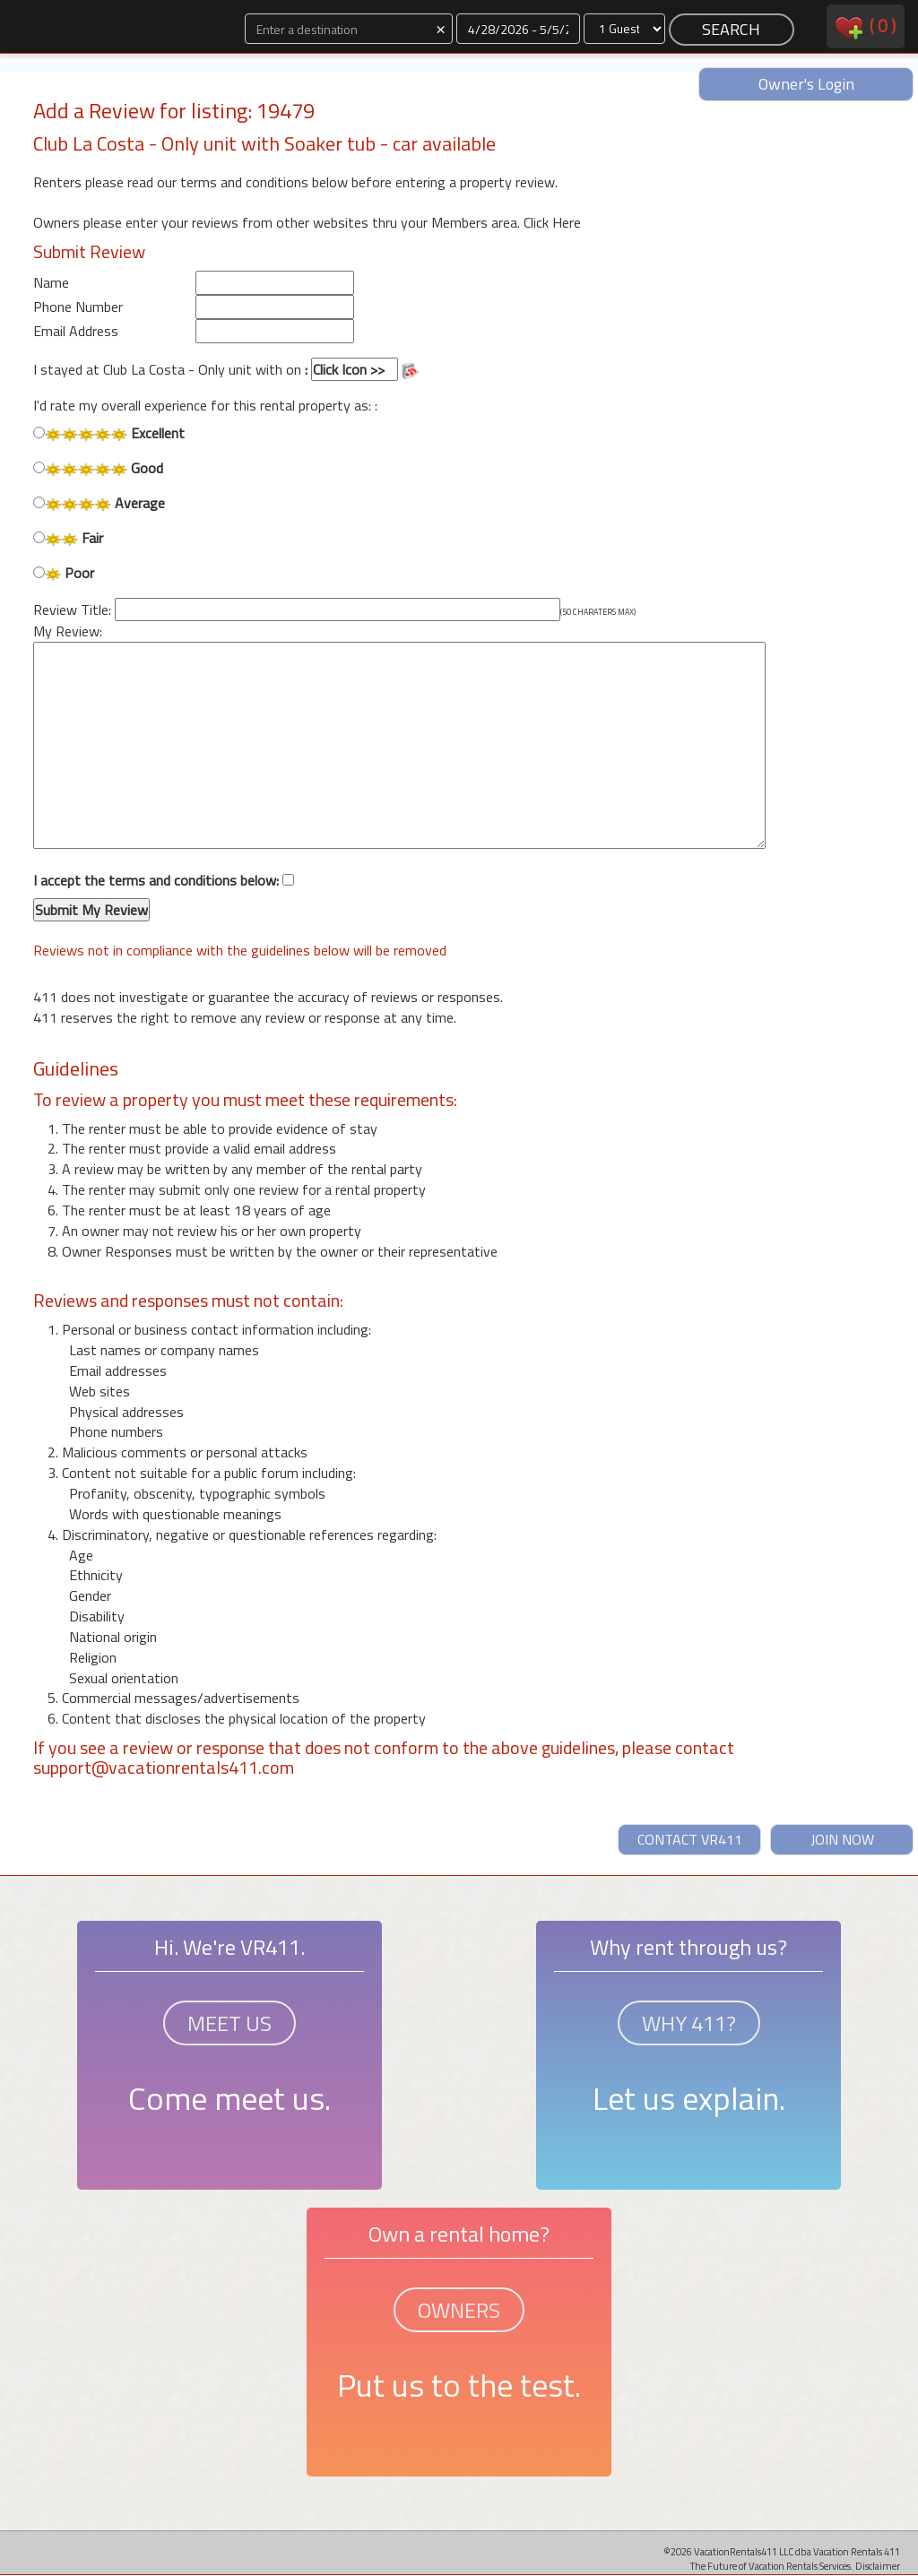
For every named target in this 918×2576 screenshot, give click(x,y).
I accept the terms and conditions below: (163, 896)
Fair (68, 538)
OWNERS (459, 2310)
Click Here (552, 222)
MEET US (229, 2023)
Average (99, 503)
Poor (63, 573)
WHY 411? (689, 2023)
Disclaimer (877, 2565)
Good (98, 468)
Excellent (109, 433)
